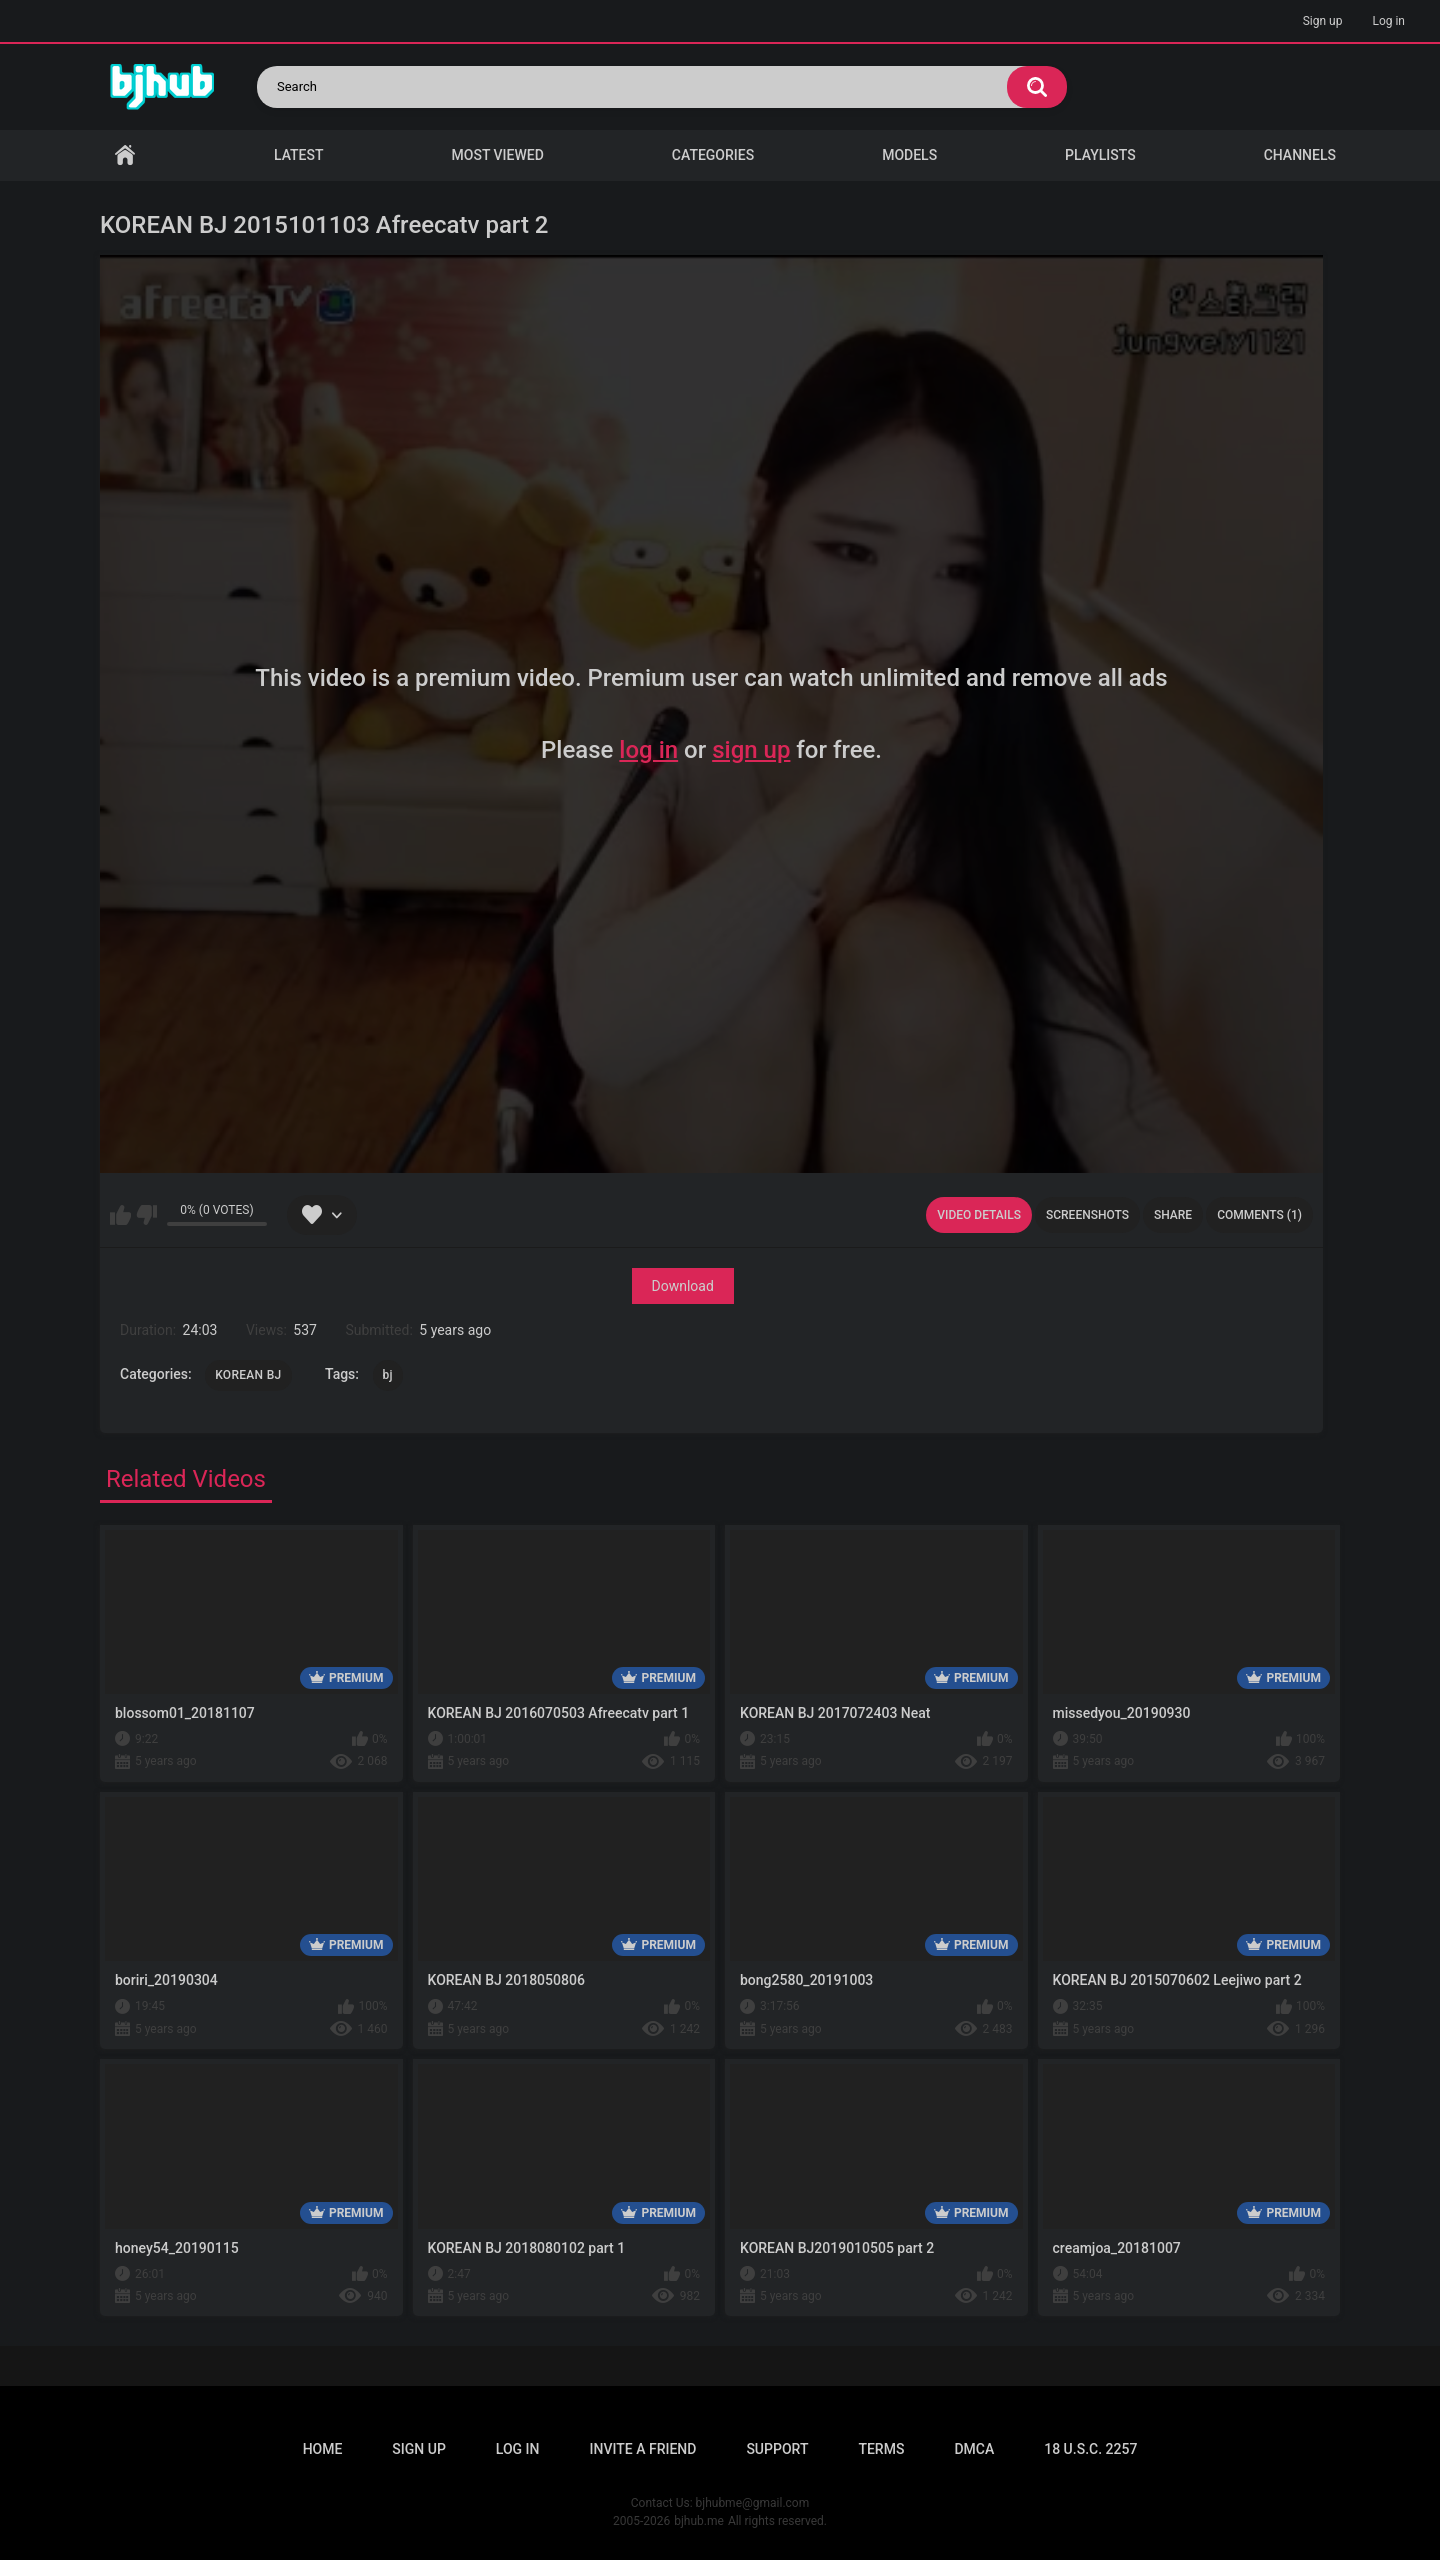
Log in (1388, 21)
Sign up (1323, 21)
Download (683, 1286)
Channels (1300, 155)
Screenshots (1087, 1215)
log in (648, 750)
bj (388, 1375)
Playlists (1100, 155)
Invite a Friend (643, 2449)
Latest (299, 155)
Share (1173, 1215)
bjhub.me (699, 2521)
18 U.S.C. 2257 (1090, 2449)
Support (777, 2449)
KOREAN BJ (248, 1375)
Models (909, 155)
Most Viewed (498, 155)
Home (125, 155)
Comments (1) (1259, 1215)
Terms (881, 2449)
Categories (713, 155)
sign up (751, 750)
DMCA (974, 2449)
